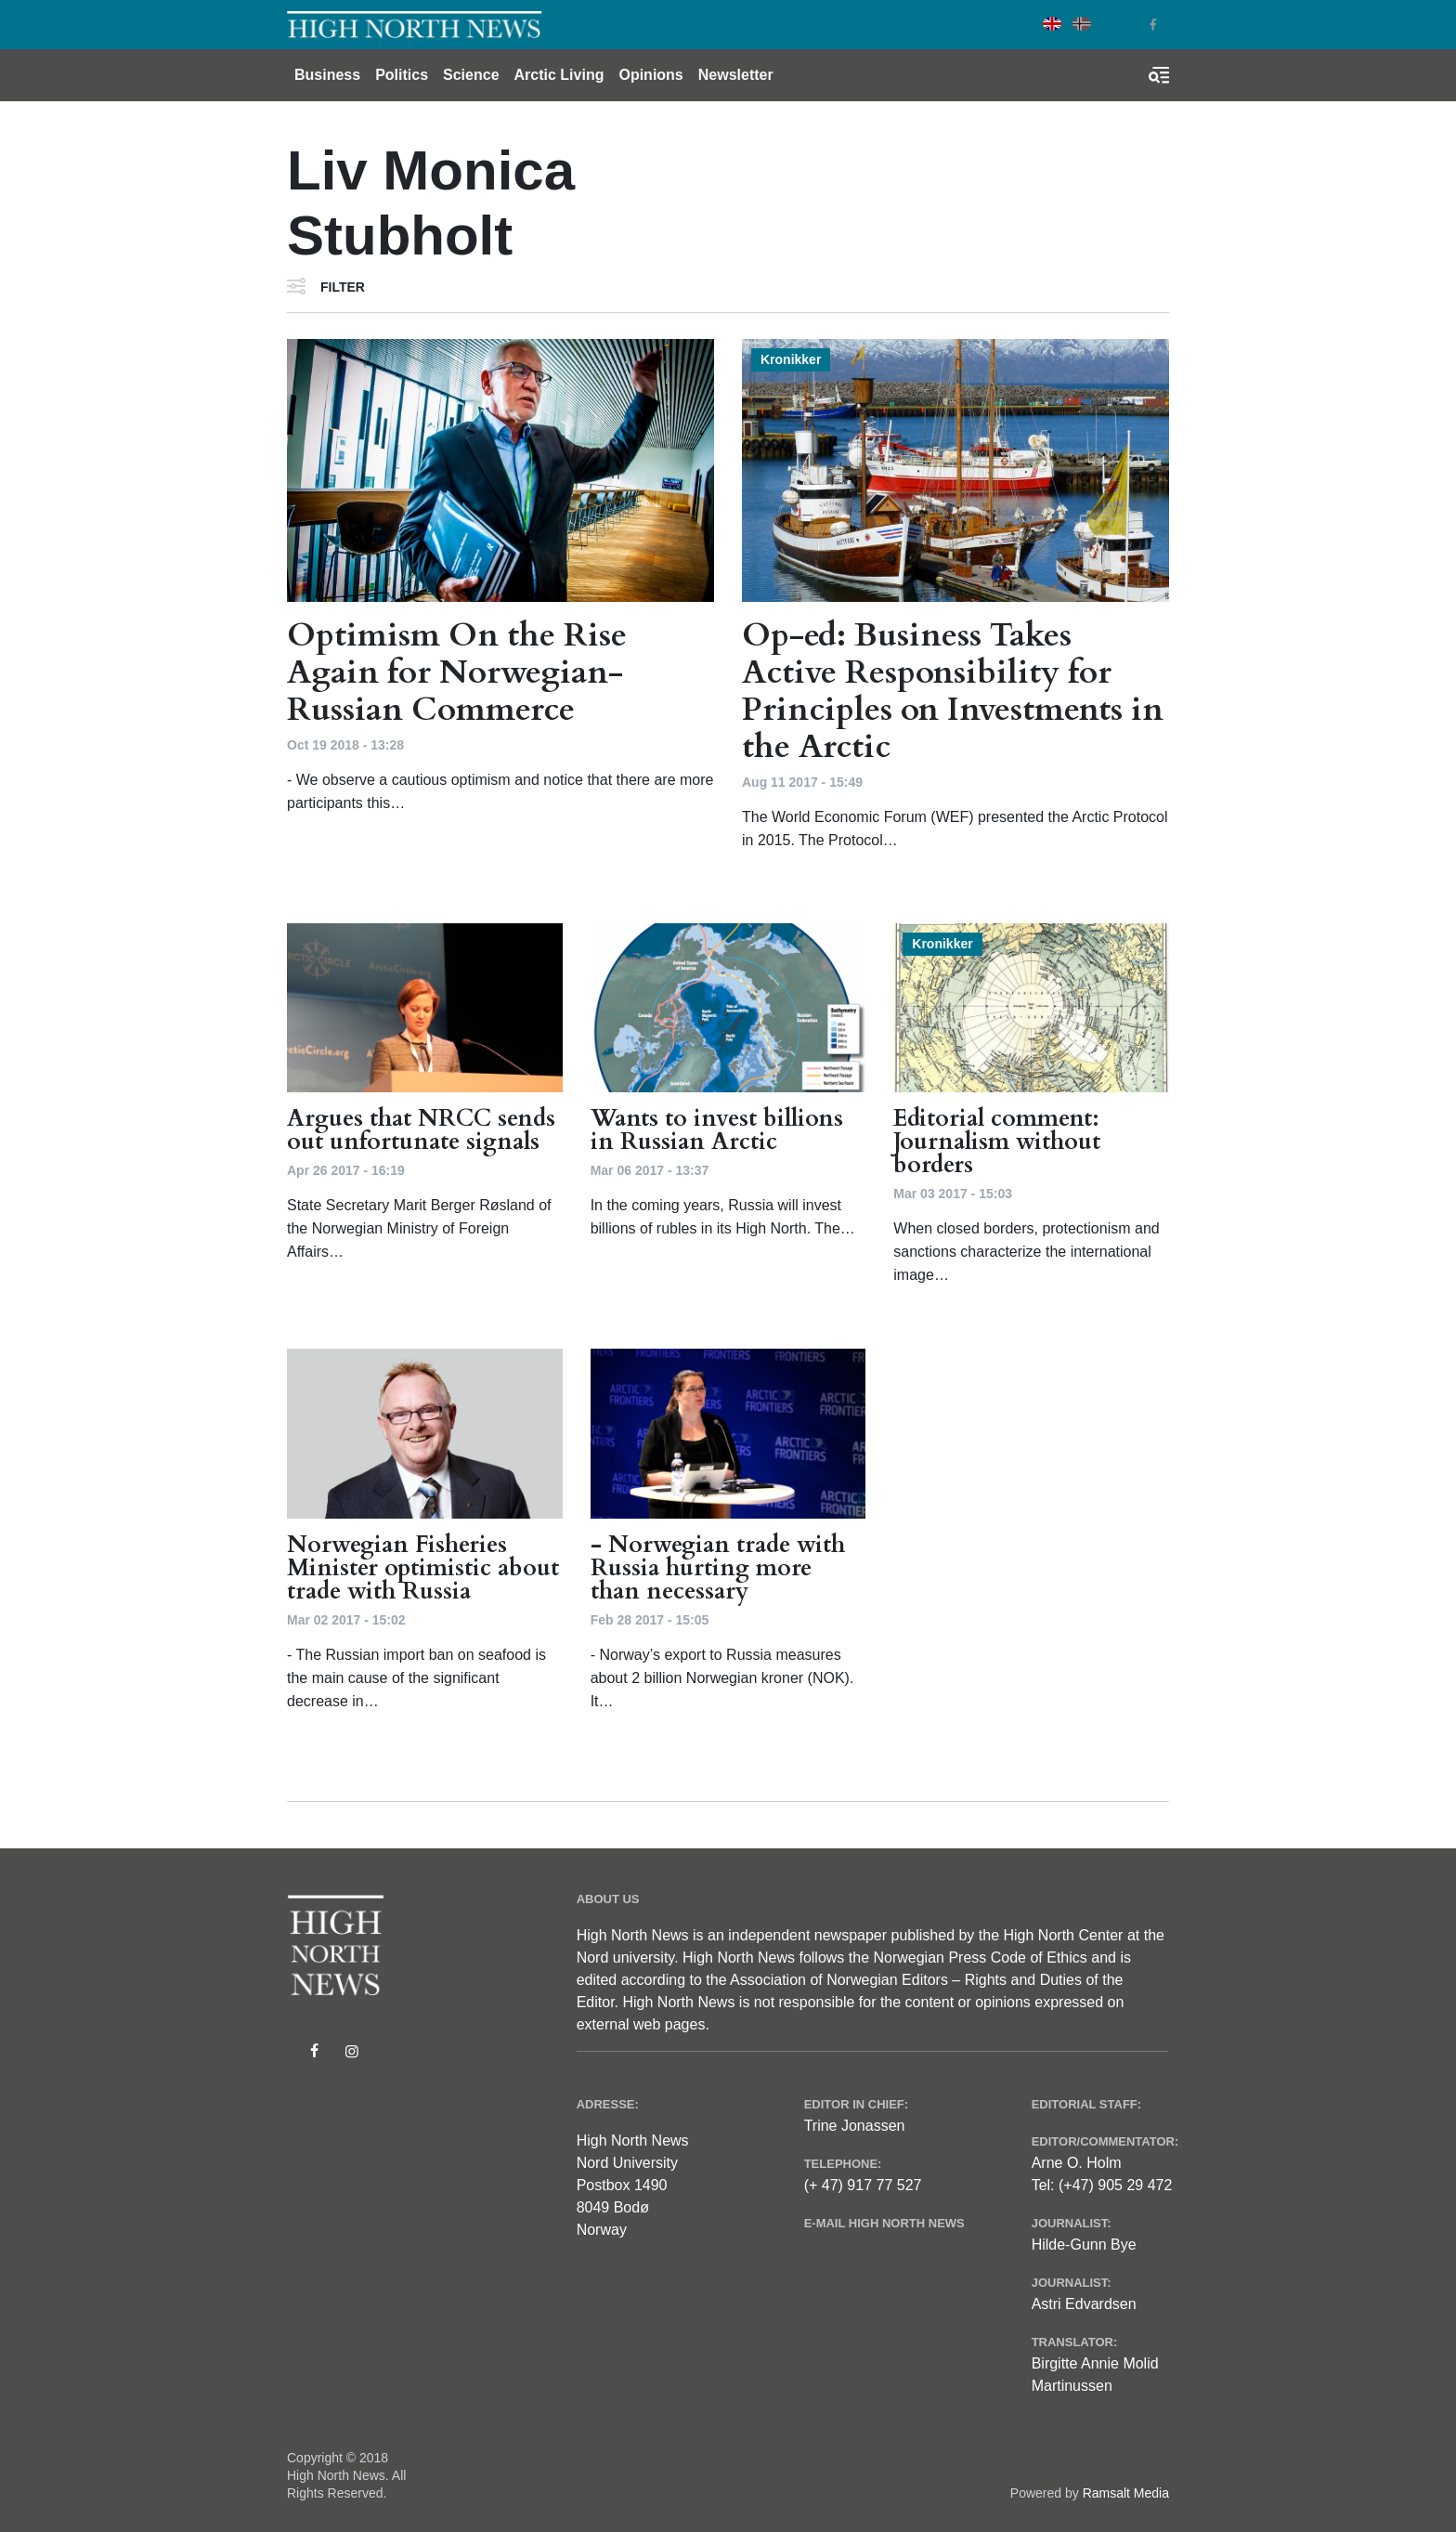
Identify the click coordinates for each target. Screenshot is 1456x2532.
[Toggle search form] (1159, 75)
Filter (342, 287)
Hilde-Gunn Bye (1084, 2244)
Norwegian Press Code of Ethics (979, 1957)
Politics (401, 75)
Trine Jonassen (854, 2126)
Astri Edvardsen (1084, 2304)
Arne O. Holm (1077, 2163)
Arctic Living (559, 75)
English (1052, 24)
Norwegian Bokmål (1081, 24)
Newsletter (736, 75)
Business (327, 75)
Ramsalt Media (1126, 2493)
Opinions (650, 75)
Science (471, 75)
